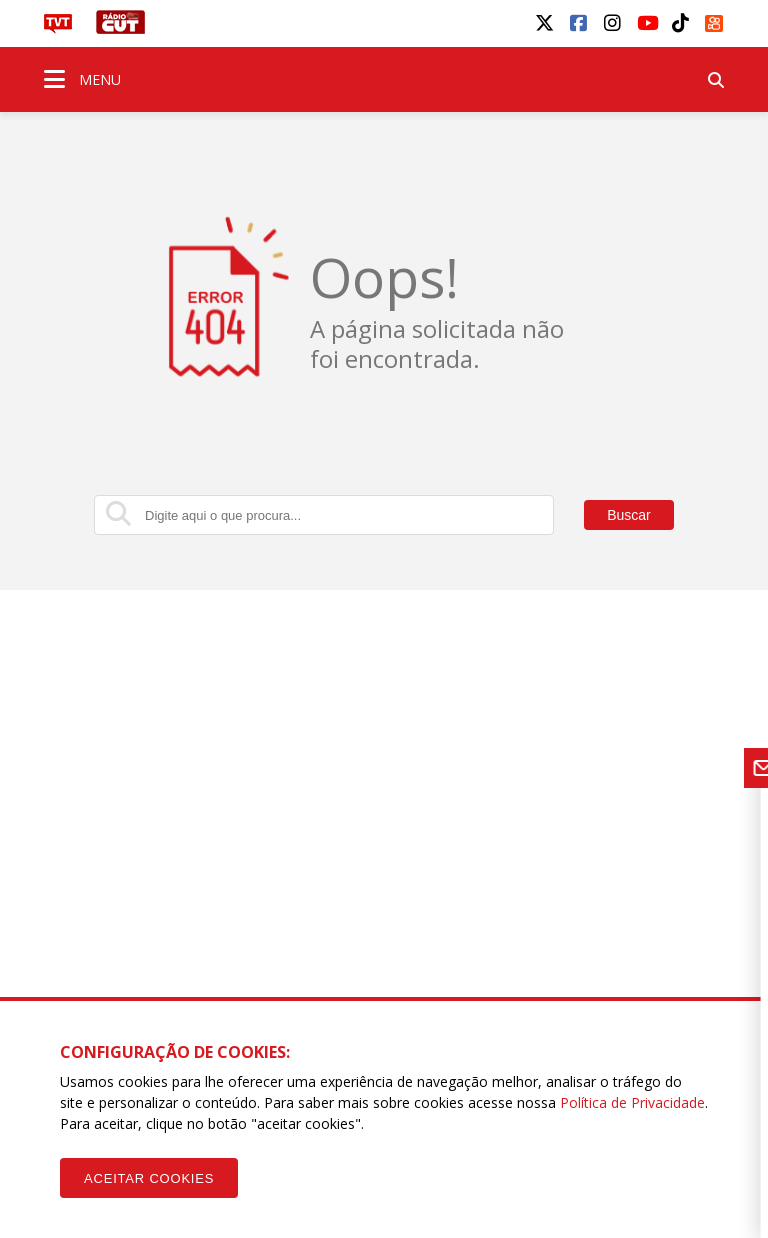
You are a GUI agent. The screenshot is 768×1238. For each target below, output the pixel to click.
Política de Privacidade (632, 1102)
